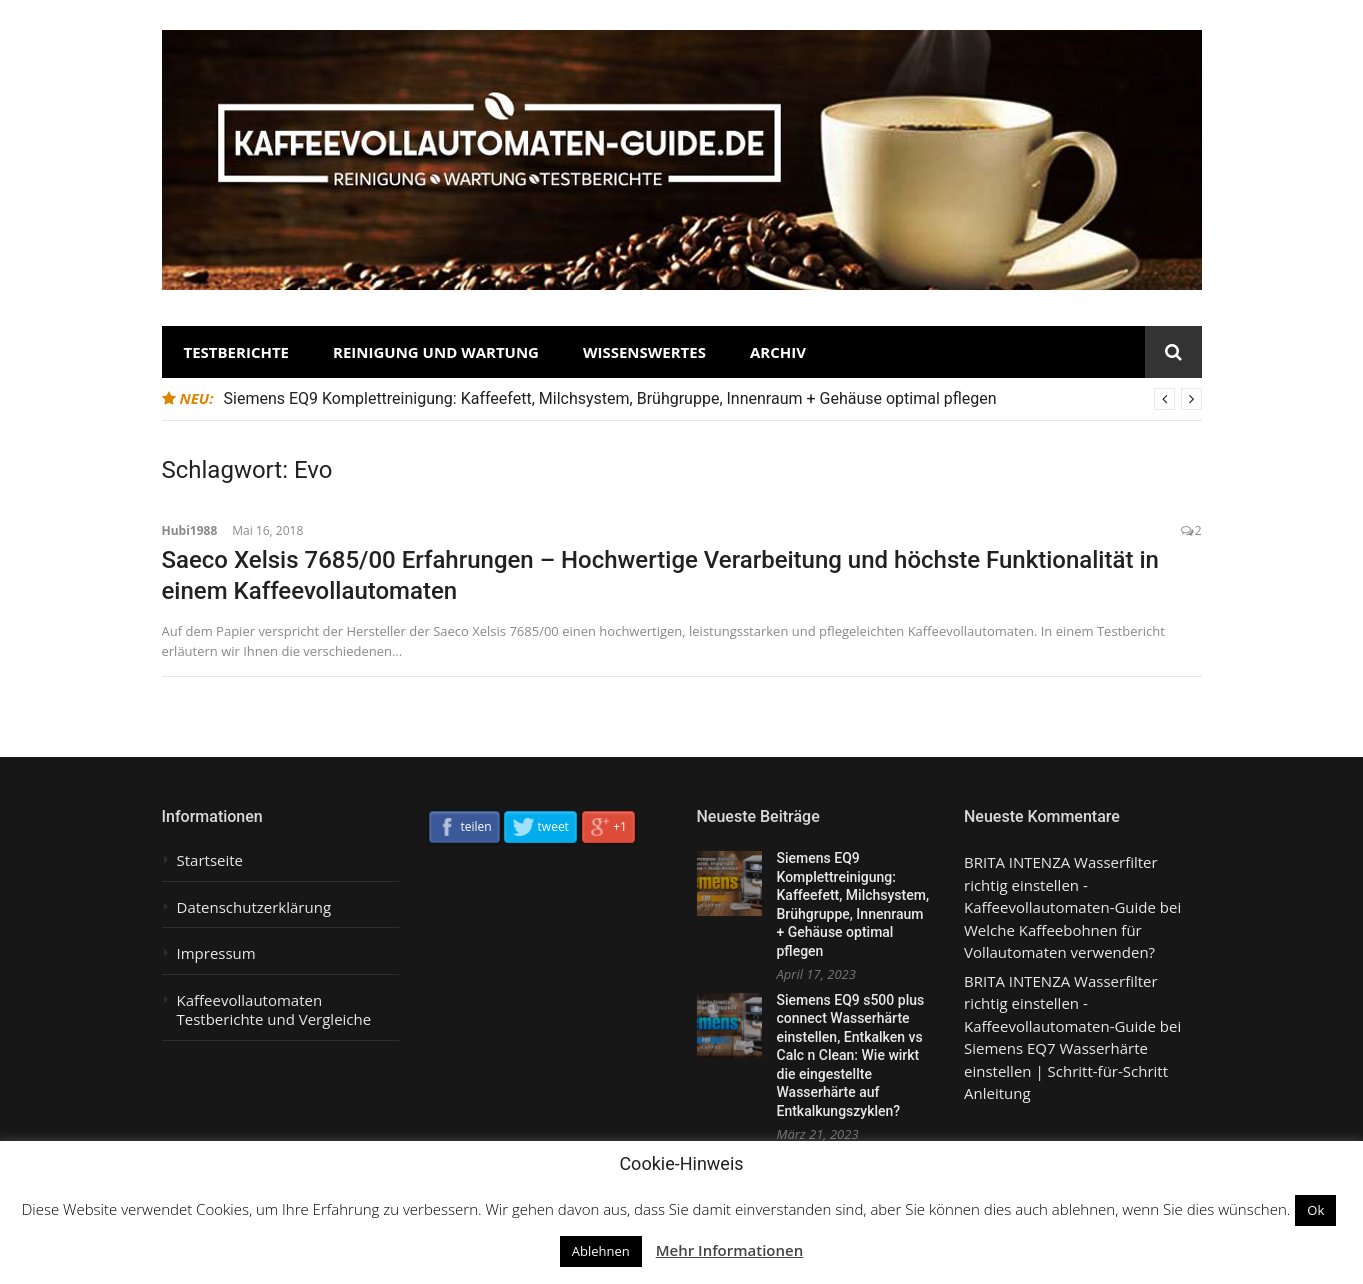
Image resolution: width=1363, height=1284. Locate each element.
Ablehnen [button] (601, 1251)
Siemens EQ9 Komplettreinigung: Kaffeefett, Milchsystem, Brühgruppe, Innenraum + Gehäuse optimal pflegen (610, 398)
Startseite (210, 860)
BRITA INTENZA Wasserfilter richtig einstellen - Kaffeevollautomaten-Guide (1061, 884)
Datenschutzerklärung (254, 907)
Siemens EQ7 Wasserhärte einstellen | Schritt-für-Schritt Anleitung (1066, 1070)
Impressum (216, 953)
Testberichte (237, 352)
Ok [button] (1315, 1210)
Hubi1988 (190, 530)
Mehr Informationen (730, 1250)
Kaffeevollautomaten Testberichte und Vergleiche (274, 1010)
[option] (713, 399)
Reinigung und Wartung (436, 352)
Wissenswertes (644, 352)
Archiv (778, 352)
